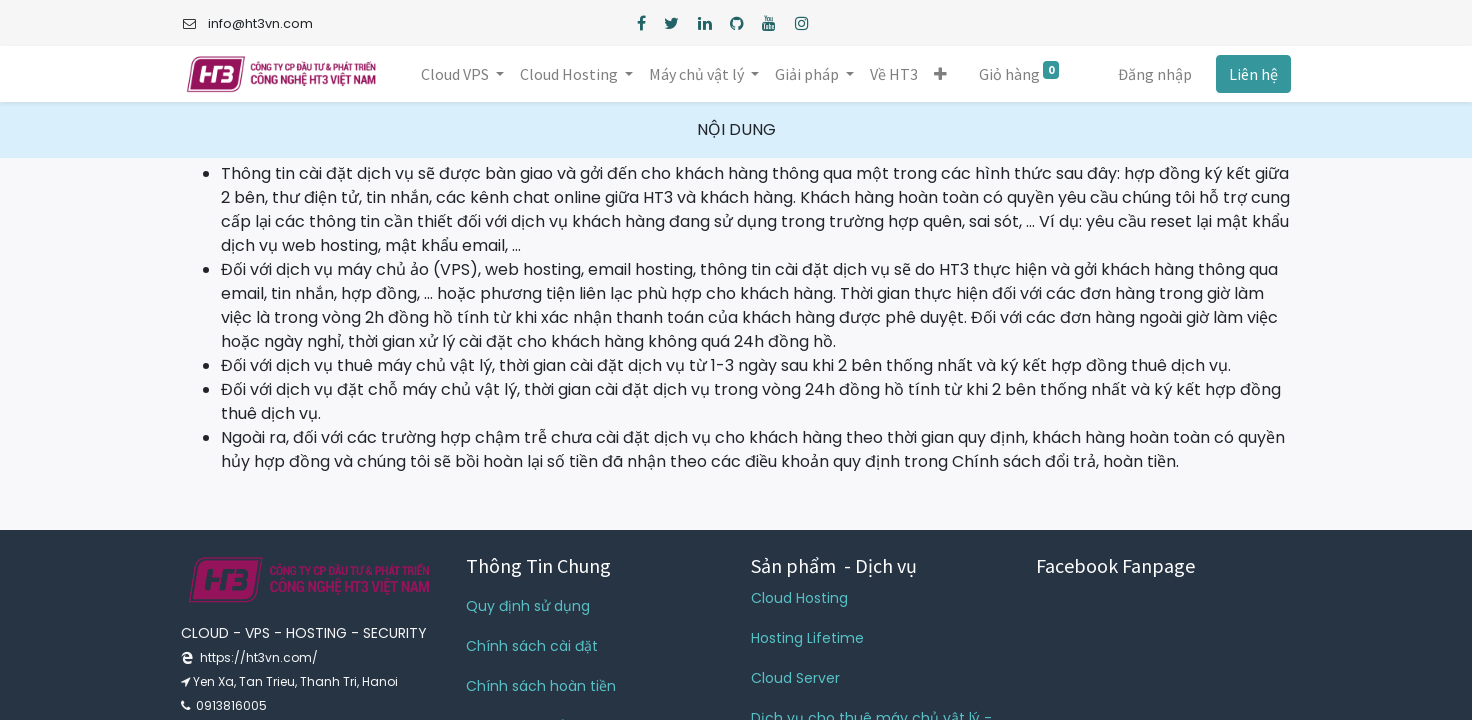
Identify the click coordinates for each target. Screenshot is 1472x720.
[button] (940, 74)
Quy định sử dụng (528, 606)
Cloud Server (795, 678)
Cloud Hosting (799, 598)
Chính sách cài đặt (532, 646)
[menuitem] (894, 74)
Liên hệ (1253, 74)
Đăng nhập (1155, 74)
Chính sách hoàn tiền (541, 686)
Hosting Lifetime (807, 638)
